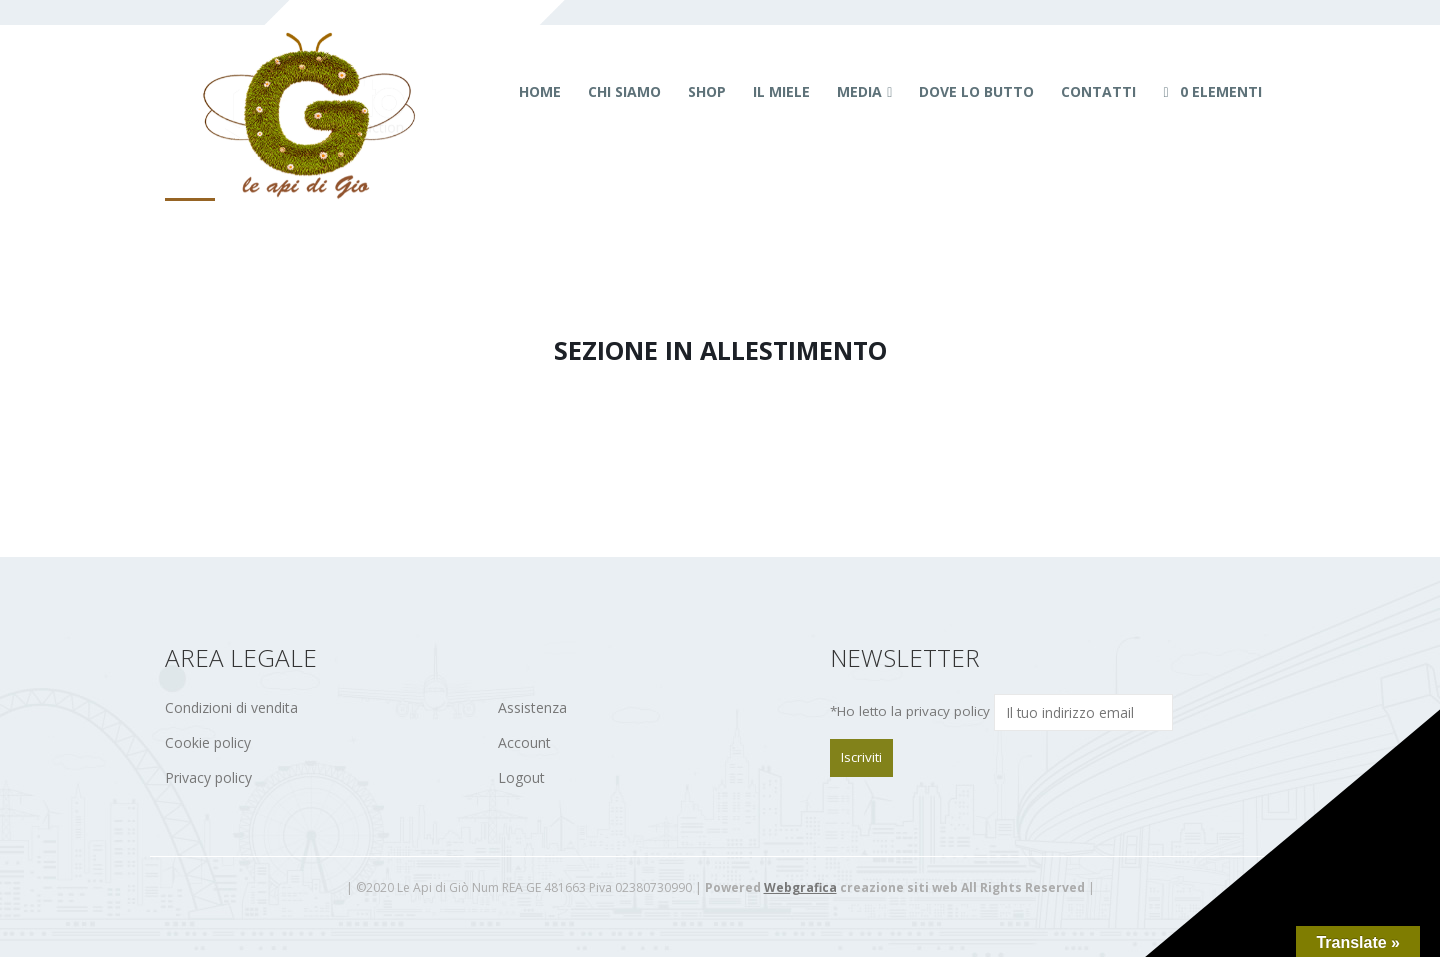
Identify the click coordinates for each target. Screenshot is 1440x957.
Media (859, 91)
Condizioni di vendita (231, 707)
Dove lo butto (976, 91)
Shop (707, 91)
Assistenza (532, 707)
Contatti (1098, 91)
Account (524, 742)
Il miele (781, 91)
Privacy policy (208, 777)
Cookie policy (208, 742)
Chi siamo (624, 91)
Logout (521, 777)
